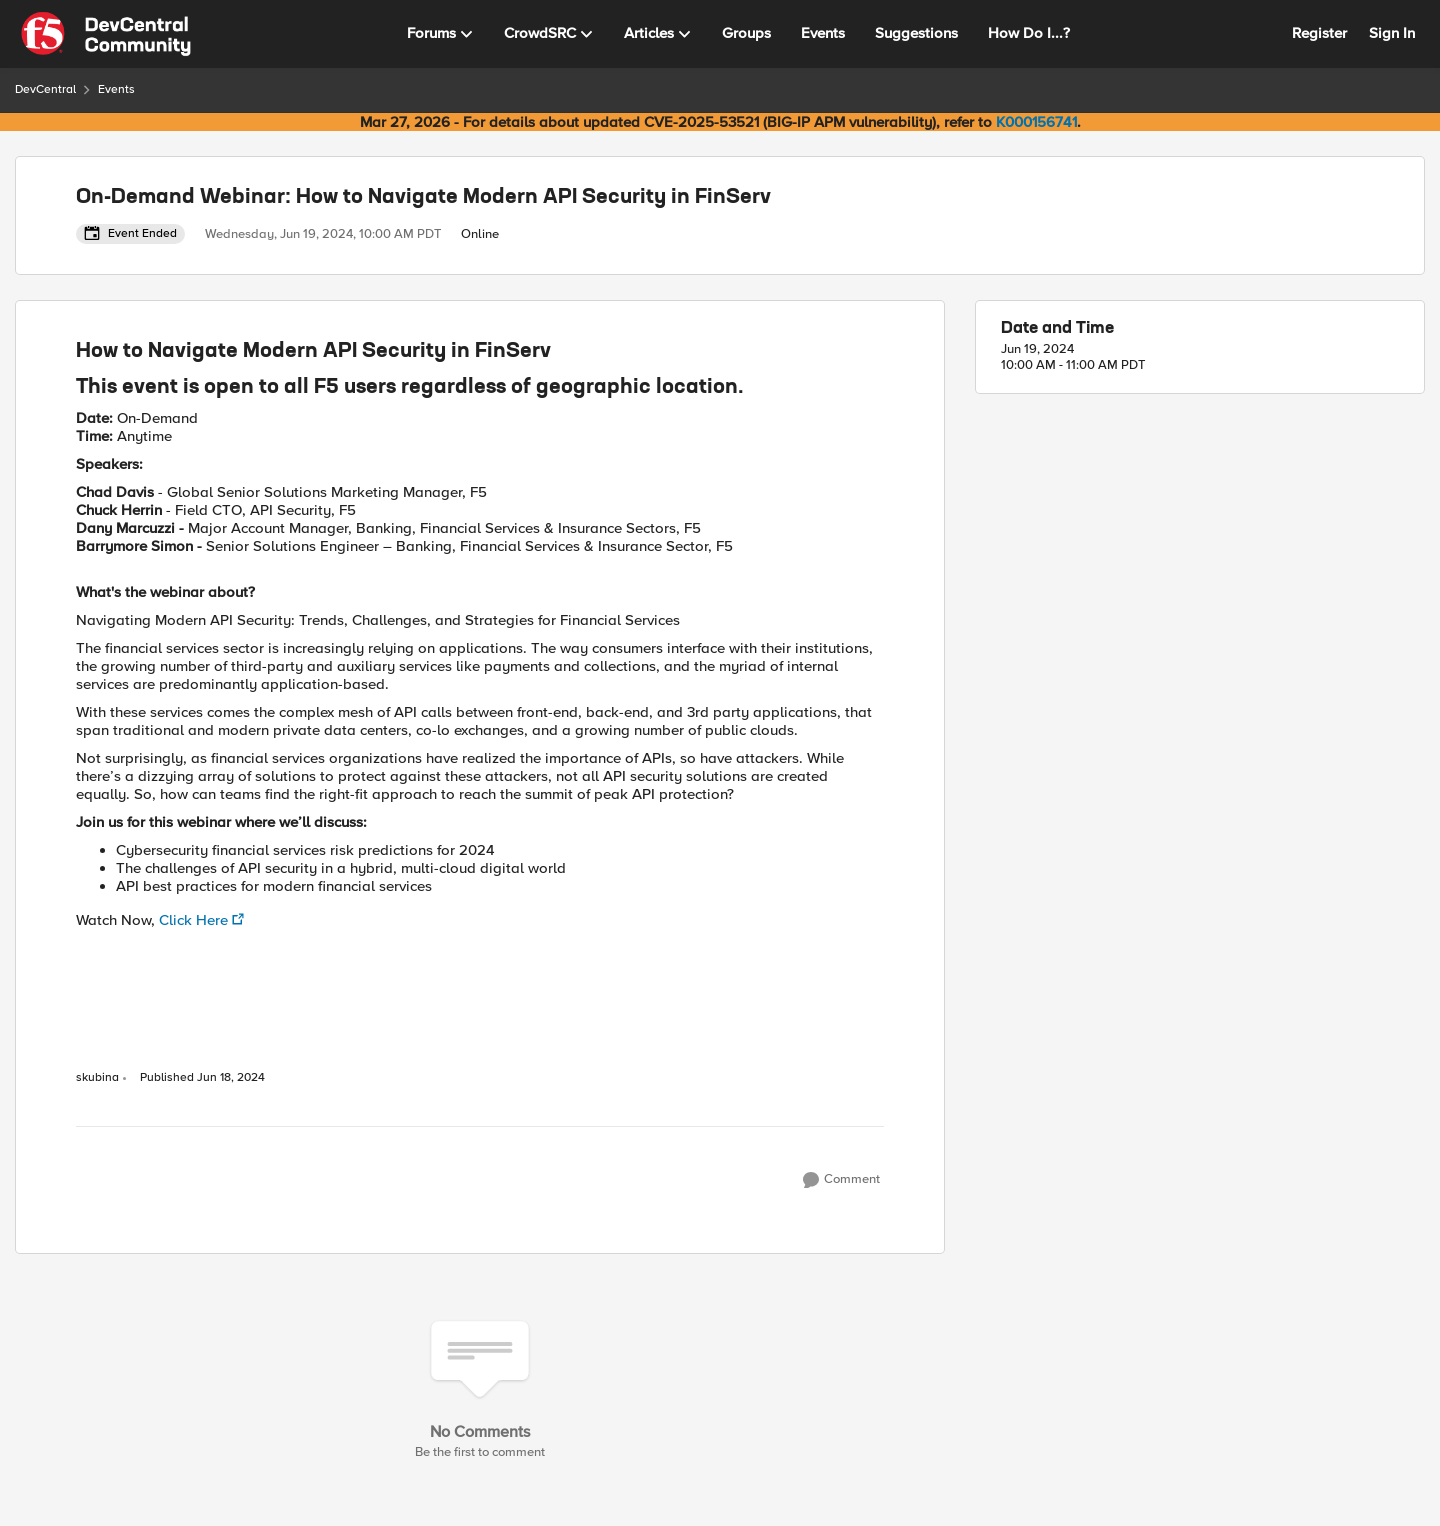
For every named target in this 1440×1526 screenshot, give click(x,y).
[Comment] (841, 1180)
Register (1319, 33)
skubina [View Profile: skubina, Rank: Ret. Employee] (97, 1078)
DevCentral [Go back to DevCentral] (45, 89)
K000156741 (1036, 122)
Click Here (193, 920)
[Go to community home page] (106, 34)
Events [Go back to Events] (116, 89)
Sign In (1392, 33)
